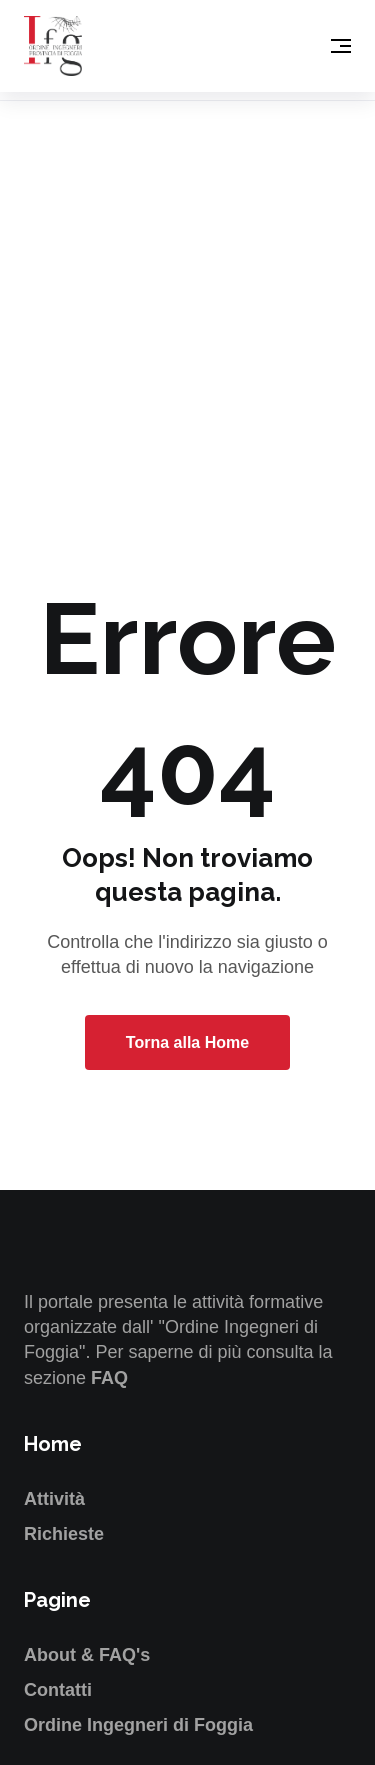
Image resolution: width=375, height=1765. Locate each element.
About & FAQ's (87, 1655)
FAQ (109, 1378)
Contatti (58, 1690)
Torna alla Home (187, 1042)
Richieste (64, 1534)
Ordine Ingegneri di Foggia (138, 1725)
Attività (54, 1499)
